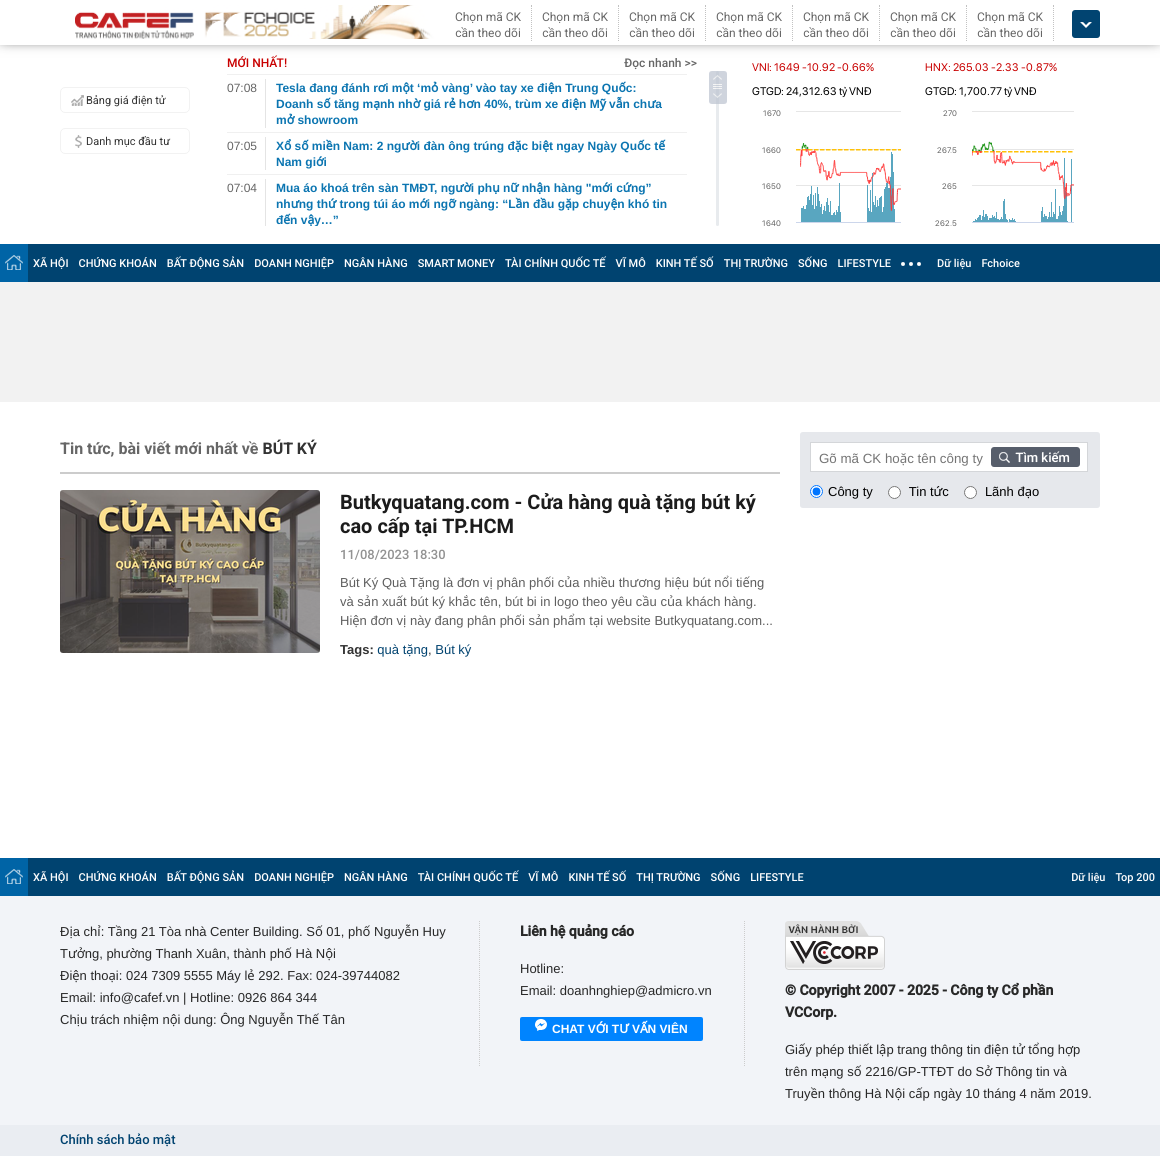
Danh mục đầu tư (118, 141)
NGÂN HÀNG (376, 263)
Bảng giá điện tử (116, 100)
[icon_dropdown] (1086, 24)
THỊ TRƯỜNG (756, 263)
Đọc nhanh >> (660, 63)
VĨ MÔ (631, 263)
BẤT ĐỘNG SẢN (205, 263)
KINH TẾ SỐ (685, 263)
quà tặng (402, 649)
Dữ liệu (954, 263)
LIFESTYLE (864, 263)
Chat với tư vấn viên (611, 1030)
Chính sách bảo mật (117, 1140)
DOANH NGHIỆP (294, 263)
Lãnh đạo (1012, 491)
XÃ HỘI (51, 263)
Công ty (850, 491)
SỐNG (813, 263)
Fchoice (1000, 263)
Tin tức (929, 491)
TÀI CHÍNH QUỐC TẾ (555, 263)
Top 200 (1135, 877)
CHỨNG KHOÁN (118, 263)
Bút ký (453, 649)
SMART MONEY (456, 263)
